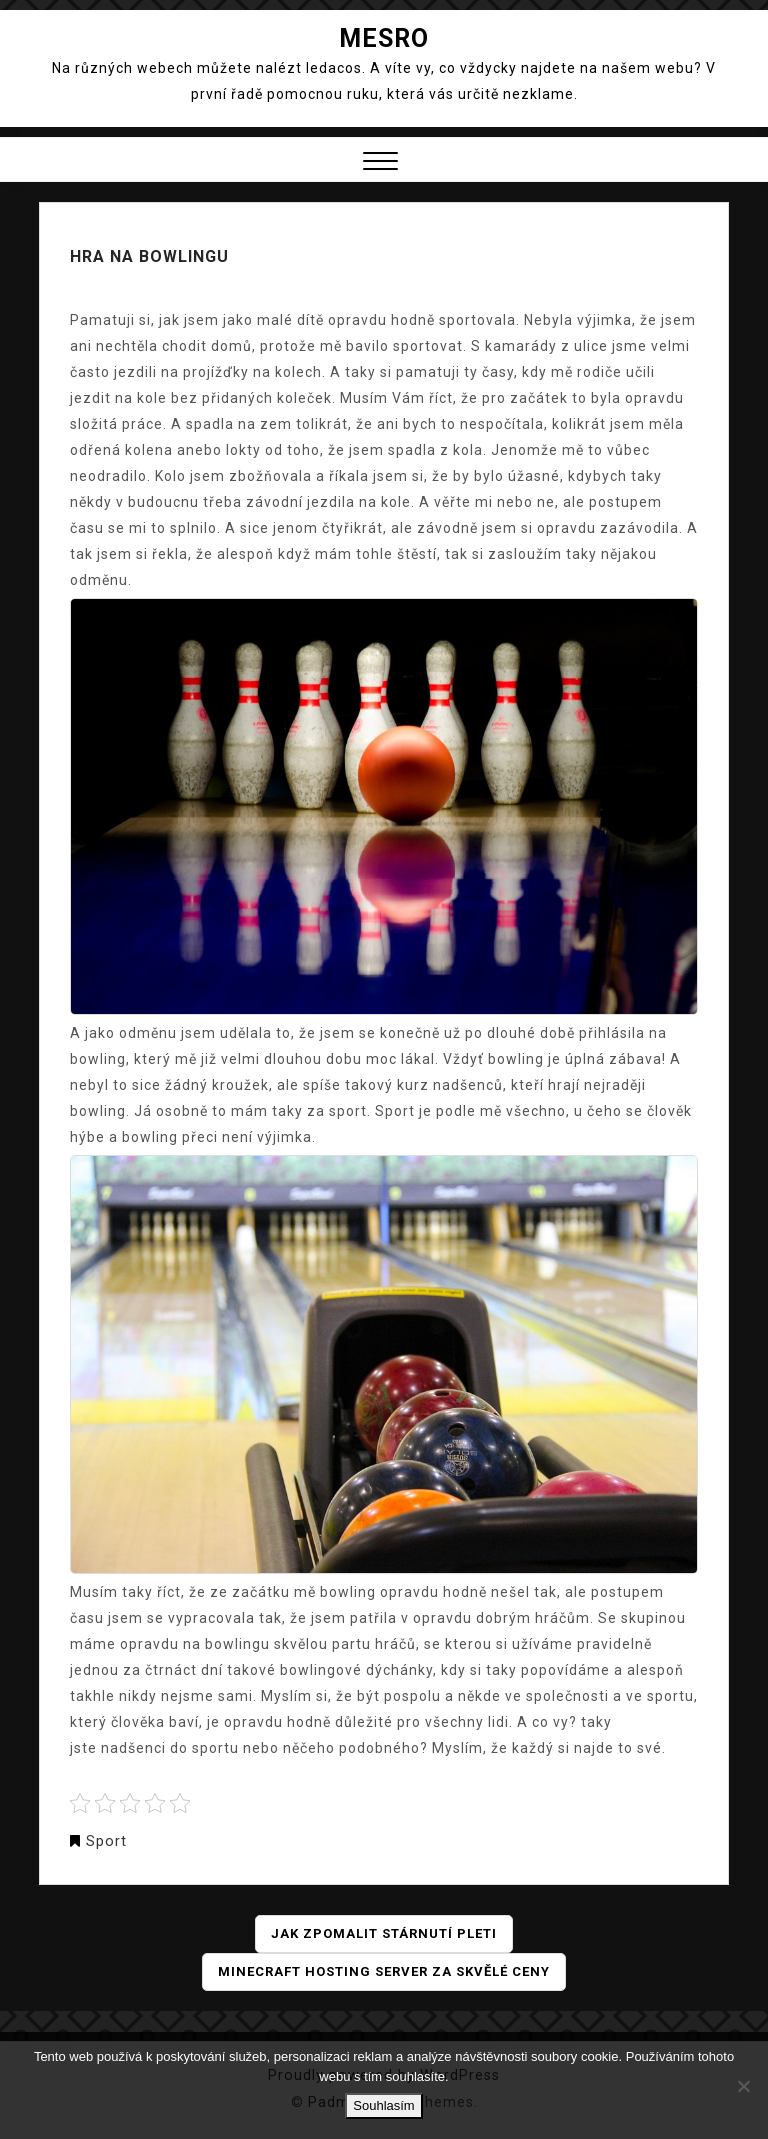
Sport (106, 1841)
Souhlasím (383, 2105)
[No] (743, 2086)
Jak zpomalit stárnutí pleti (384, 1934)
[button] (380, 163)
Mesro (384, 38)
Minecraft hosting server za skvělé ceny (384, 1972)
